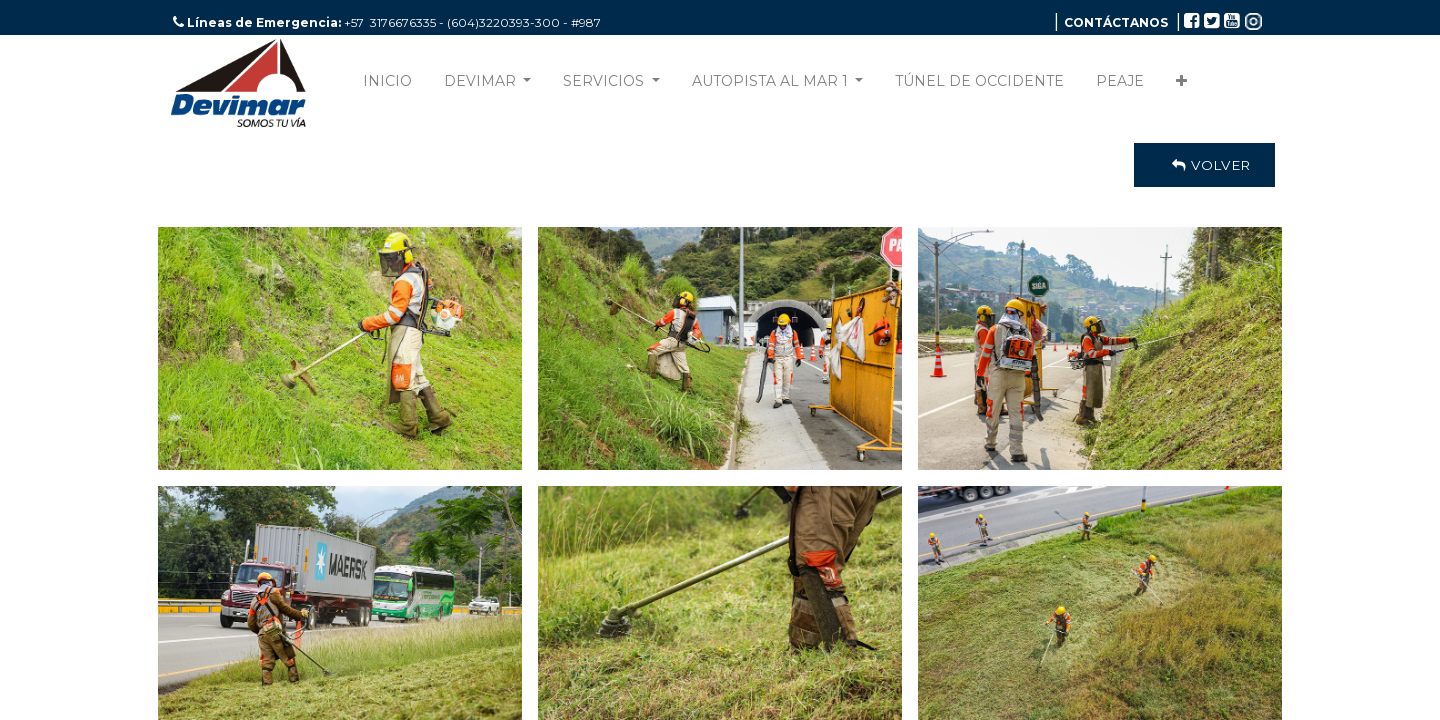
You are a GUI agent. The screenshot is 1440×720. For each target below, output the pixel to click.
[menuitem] (387, 85)
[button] (1181, 85)
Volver (1204, 165)
